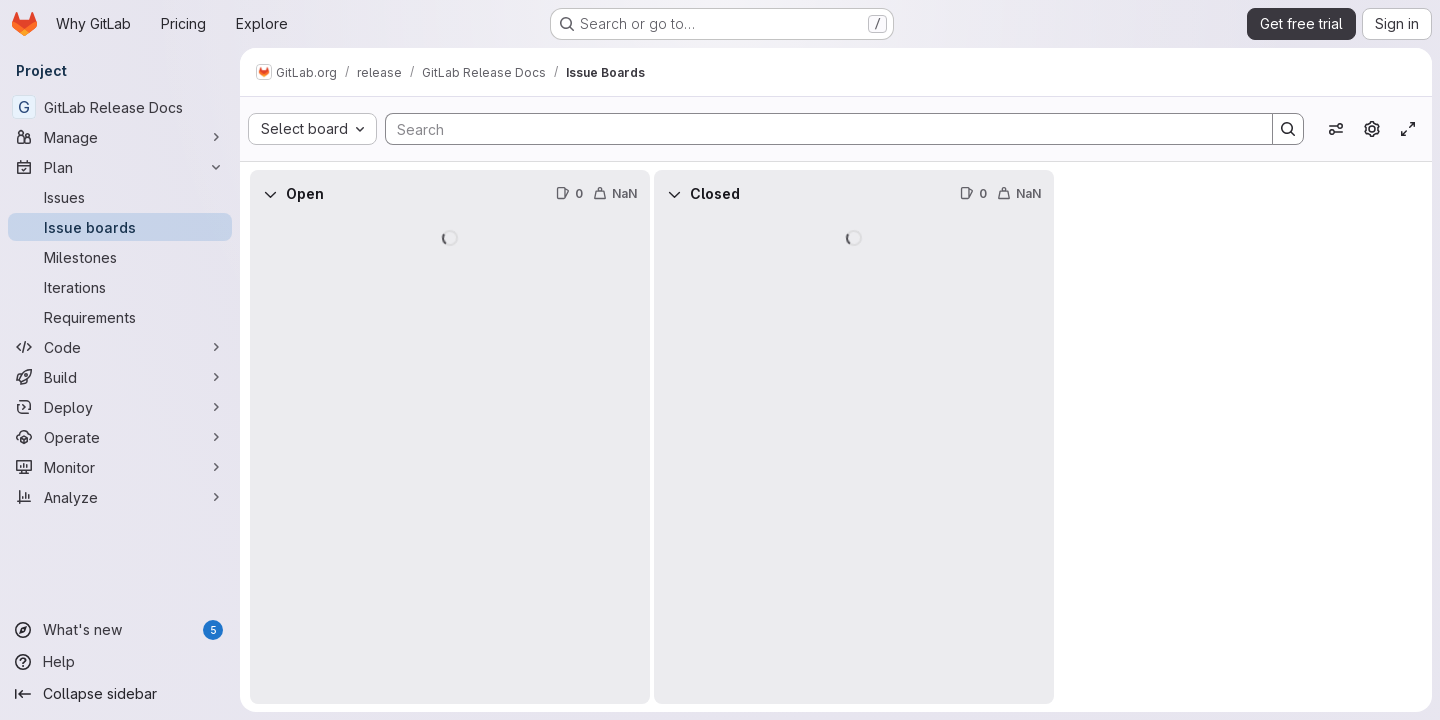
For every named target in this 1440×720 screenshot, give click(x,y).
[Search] (819, 129)
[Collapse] (270, 194)
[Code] (120, 347)
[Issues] (120, 197)
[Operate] (120, 437)
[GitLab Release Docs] (120, 107)
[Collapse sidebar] (120, 694)
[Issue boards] (120, 227)
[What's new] (120, 630)
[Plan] (120, 167)
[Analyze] (120, 497)
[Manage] (120, 137)
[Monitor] (120, 467)
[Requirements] (120, 317)
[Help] (120, 662)
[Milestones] (120, 257)
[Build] (120, 377)
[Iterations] (120, 287)
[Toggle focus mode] (1408, 129)
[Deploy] (120, 407)
